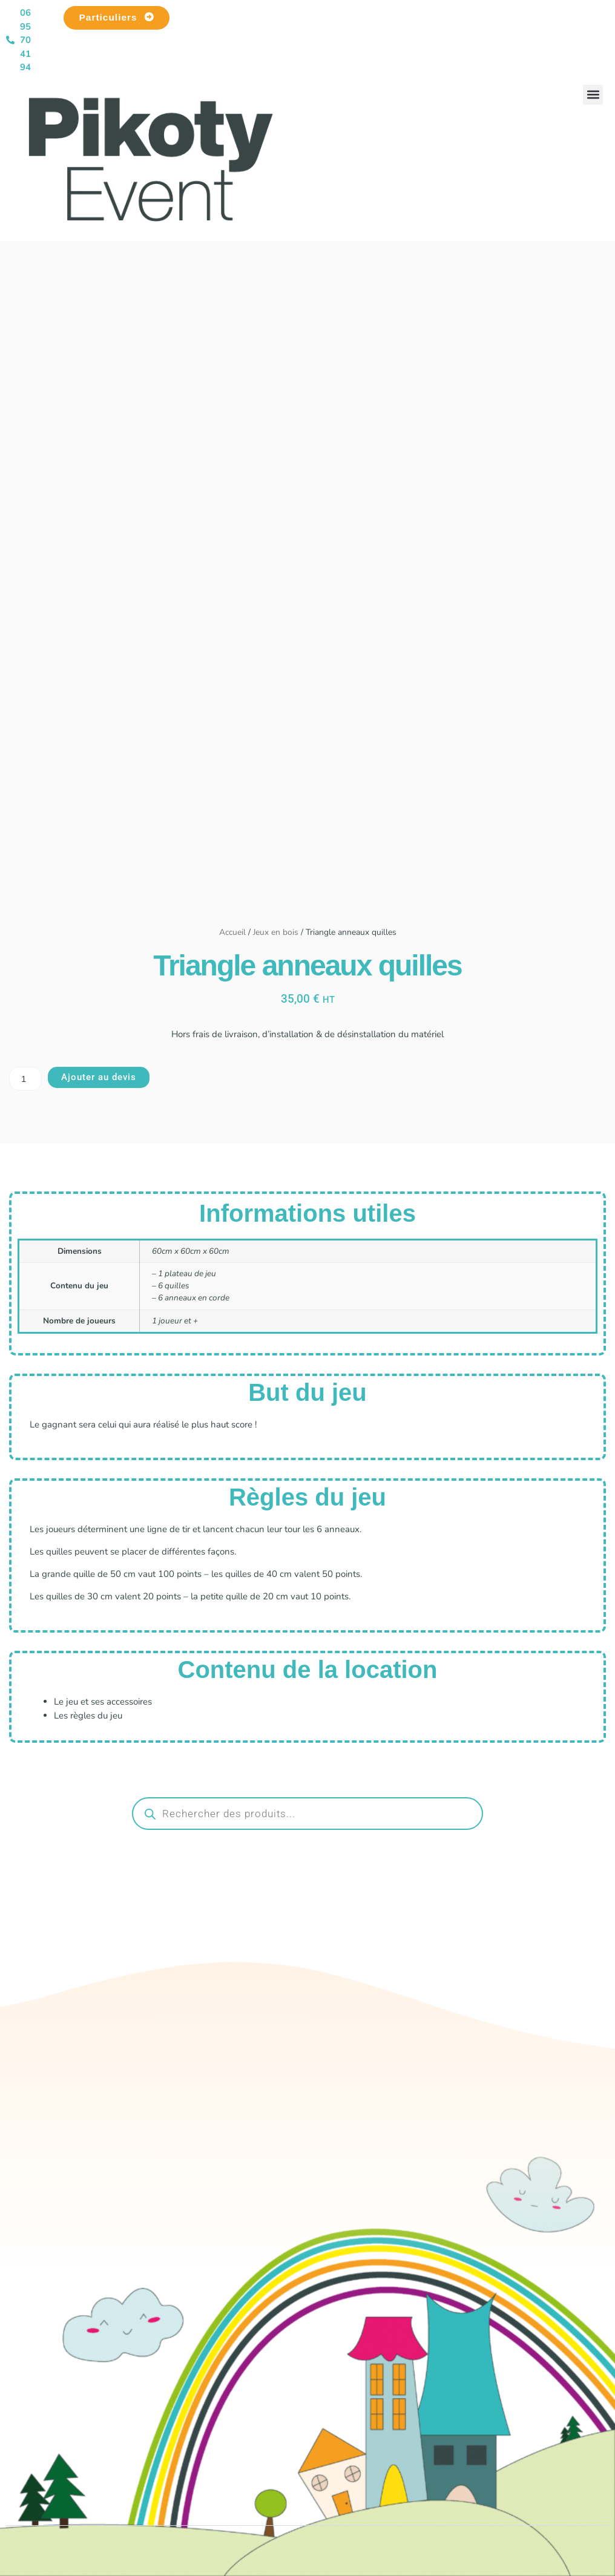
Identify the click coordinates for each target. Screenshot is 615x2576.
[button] (593, 95)
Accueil (232, 932)
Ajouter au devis (98, 1077)
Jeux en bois (275, 932)
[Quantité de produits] (25, 1078)
